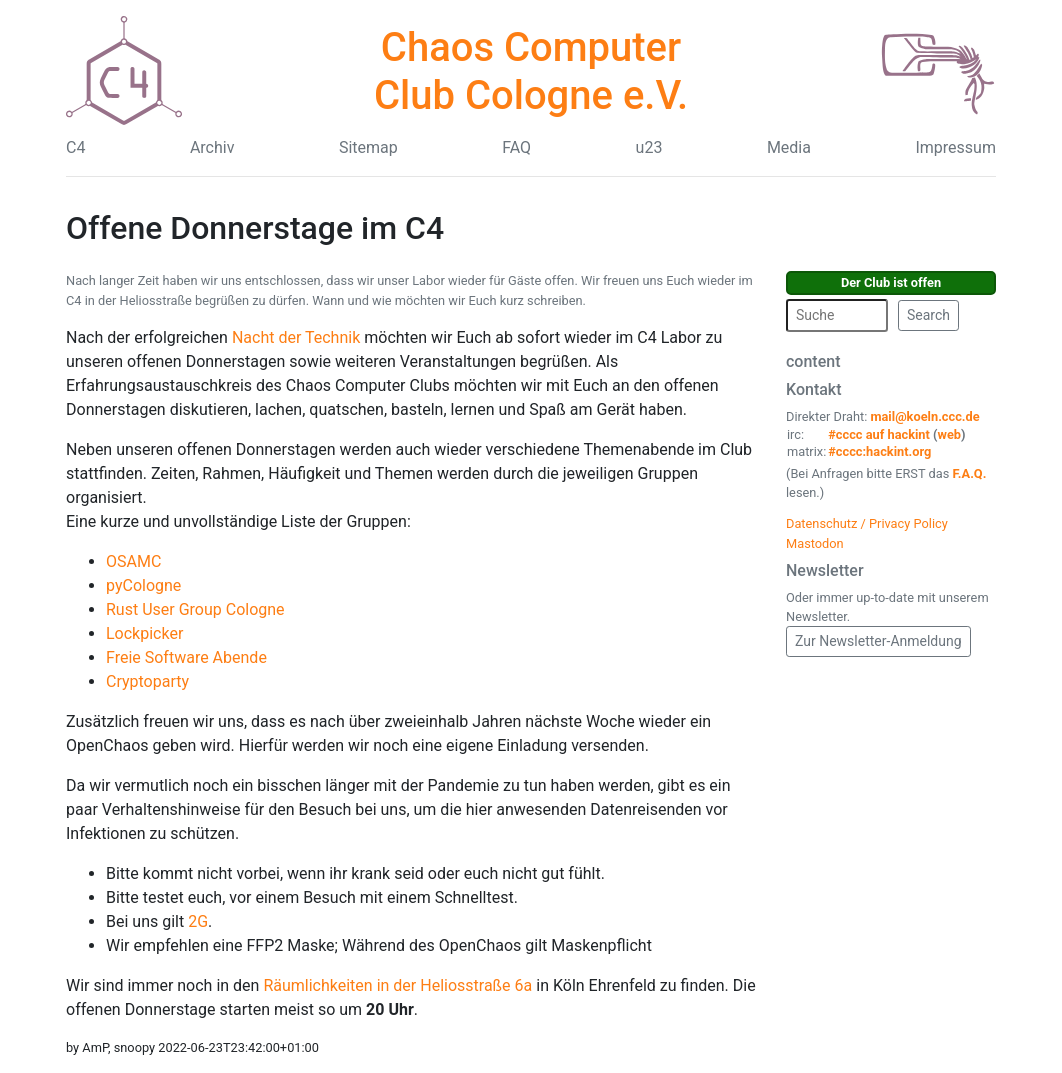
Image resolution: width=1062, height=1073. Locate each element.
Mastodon (815, 543)
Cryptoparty (147, 681)
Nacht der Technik (298, 337)
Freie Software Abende (186, 657)
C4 (75, 147)
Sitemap (368, 147)
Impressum (955, 147)
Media (789, 147)
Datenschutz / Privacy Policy (867, 523)
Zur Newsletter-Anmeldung (878, 641)
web (950, 434)
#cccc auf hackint (879, 434)
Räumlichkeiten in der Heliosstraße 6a (399, 985)
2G (198, 921)
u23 (649, 147)
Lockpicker (144, 633)
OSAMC (133, 561)
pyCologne (143, 585)
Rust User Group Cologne (195, 609)
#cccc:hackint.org (879, 451)
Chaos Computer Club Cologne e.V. (531, 71)
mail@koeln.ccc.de (924, 416)
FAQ (516, 147)
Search (928, 315)
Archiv (212, 147)
